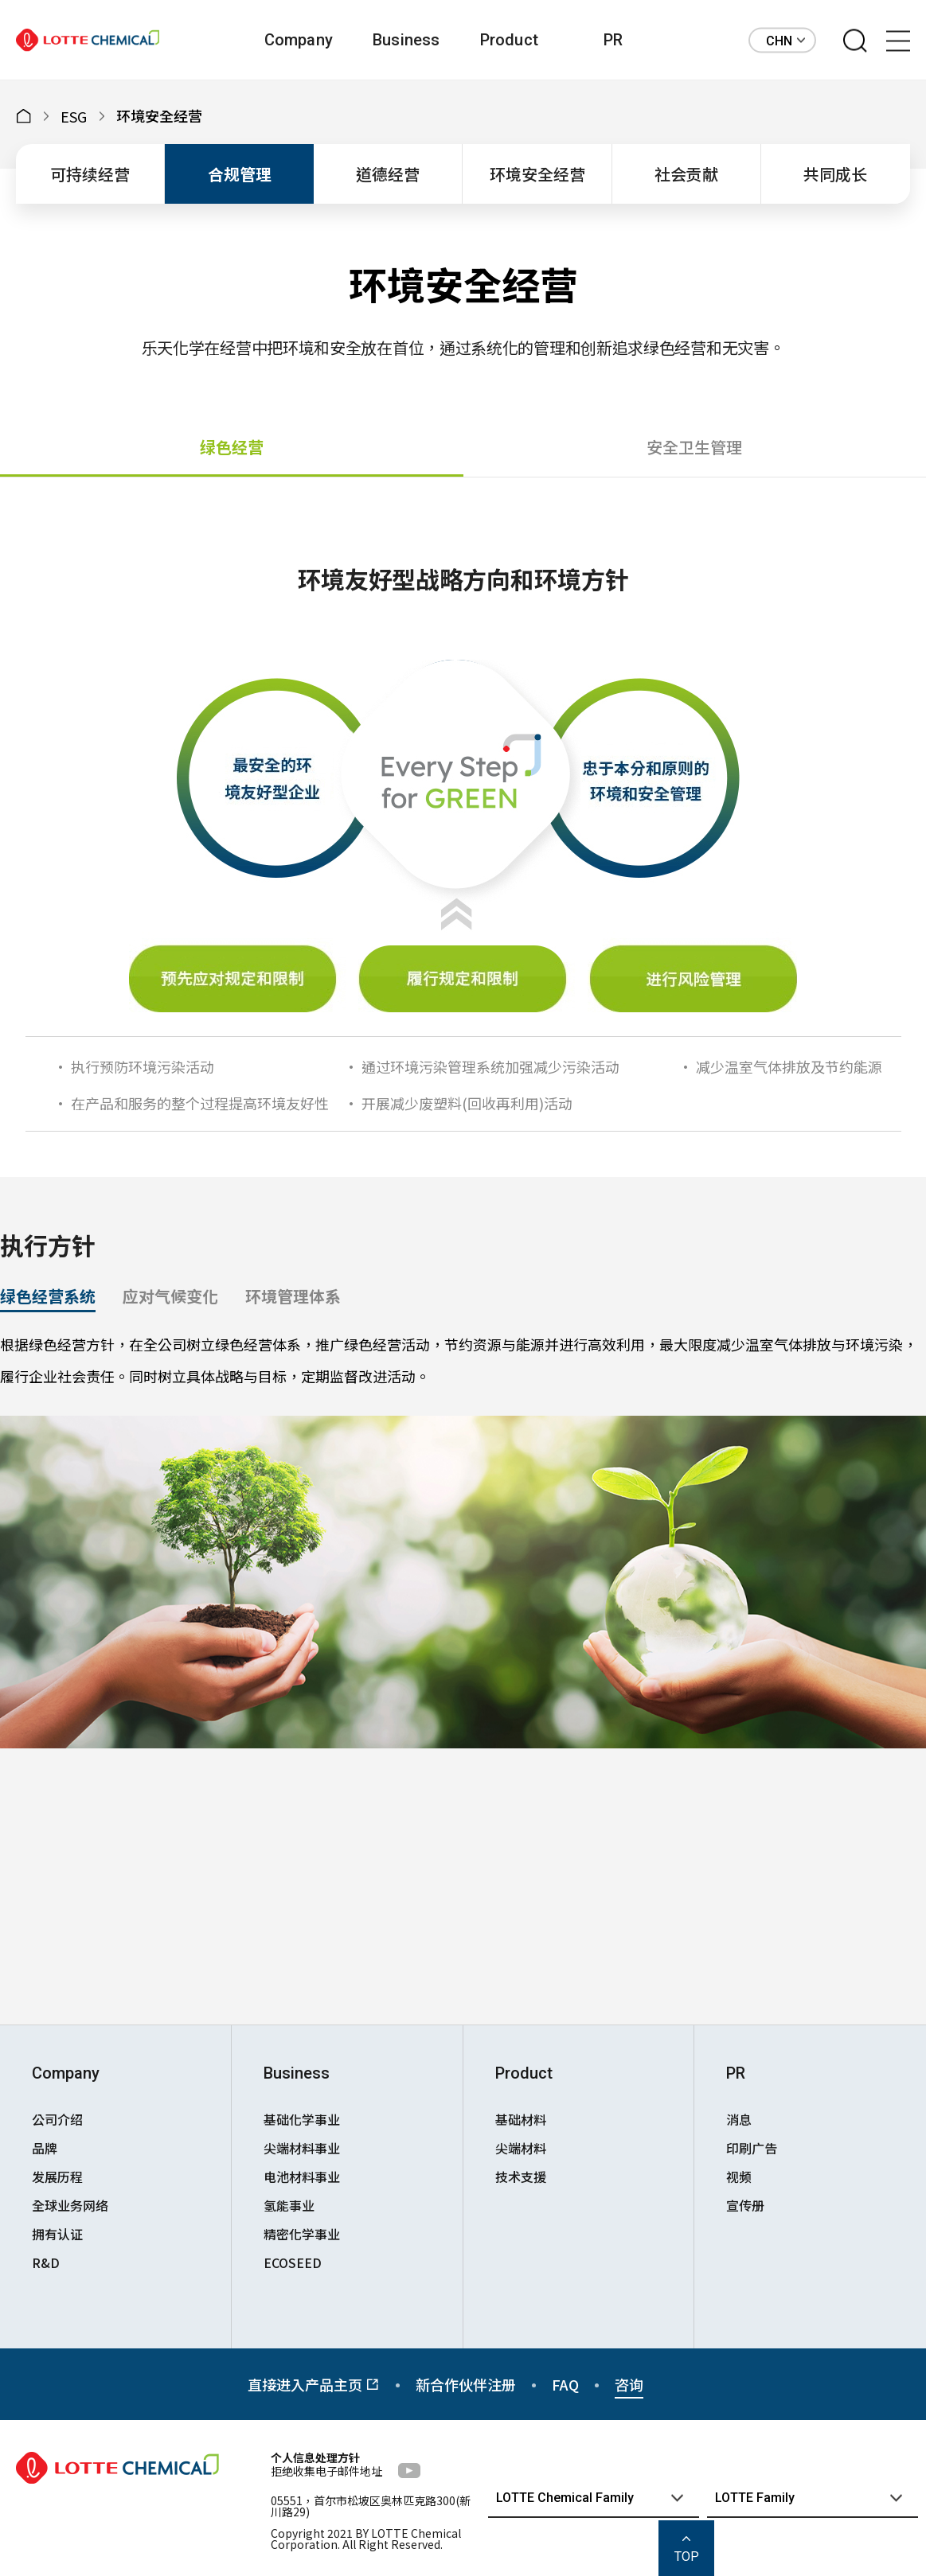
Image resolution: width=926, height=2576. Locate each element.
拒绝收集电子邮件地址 (326, 2471)
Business (406, 39)
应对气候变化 (170, 1295)
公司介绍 (57, 2119)
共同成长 (835, 173)
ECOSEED (293, 2262)
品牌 (44, 2147)
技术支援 (520, 2176)
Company (298, 39)
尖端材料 (520, 2147)
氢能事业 (289, 2205)
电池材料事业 (302, 2176)
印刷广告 (751, 2147)
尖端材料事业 (302, 2147)
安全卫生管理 (694, 446)
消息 (739, 2119)
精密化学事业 (302, 2233)
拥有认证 (57, 2233)
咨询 (629, 2384)
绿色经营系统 (48, 1295)
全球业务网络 (70, 2205)
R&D (46, 2262)
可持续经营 (90, 173)
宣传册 (745, 2205)
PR (613, 39)
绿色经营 (232, 446)
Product (509, 39)
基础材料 (520, 2119)
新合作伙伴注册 (466, 2384)
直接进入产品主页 (314, 2384)
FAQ (565, 2384)
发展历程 (57, 2176)
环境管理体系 (293, 1295)
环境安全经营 (537, 173)
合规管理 (240, 173)
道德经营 (388, 173)
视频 (739, 2176)
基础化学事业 (302, 2119)
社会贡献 (686, 173)
